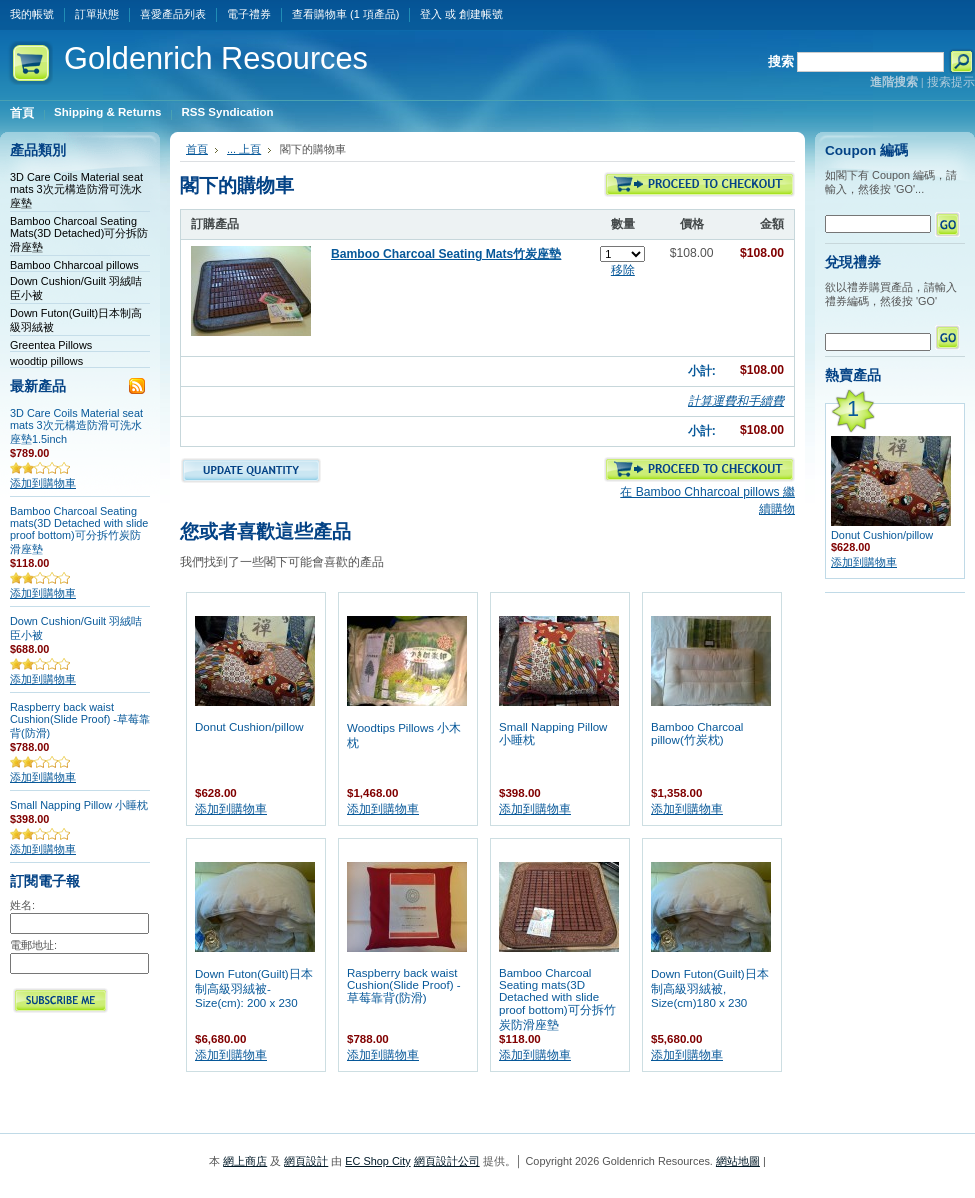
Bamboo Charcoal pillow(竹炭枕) (697, 733)
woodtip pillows (46, 361)
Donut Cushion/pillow (249, 727)
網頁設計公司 (447, 1161)
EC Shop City (377, 1161)
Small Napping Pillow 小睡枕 (79, 805)
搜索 (781, 61)
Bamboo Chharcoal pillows (74, 265)
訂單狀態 (97, 14)
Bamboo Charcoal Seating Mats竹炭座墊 (446, 254)
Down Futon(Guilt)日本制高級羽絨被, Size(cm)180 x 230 (710, 988)
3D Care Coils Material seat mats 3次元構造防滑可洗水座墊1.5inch (76, 426)
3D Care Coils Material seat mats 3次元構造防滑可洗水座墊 (76, 190)
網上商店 (245, 1161)
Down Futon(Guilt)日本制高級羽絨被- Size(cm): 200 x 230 (254, 988)
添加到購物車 (43, 483)
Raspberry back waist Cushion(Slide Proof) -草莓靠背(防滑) (80, 720)
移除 (623, 270)
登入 (431, 14)
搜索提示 (951, 82)
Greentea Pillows (51, 345)
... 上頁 (244, 149)
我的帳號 (32, 14)
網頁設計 (306, 1161)
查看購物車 (345, 14)
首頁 (197, 149)
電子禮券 (249, 14)
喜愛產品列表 (173, 14)
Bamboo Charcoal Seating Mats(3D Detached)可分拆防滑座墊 (79, 234)
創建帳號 (481, 14)
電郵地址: (33, 945)
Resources (216, 58)
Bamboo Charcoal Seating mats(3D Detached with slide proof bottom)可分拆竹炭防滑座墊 (79, 530)
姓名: (22, 905)
